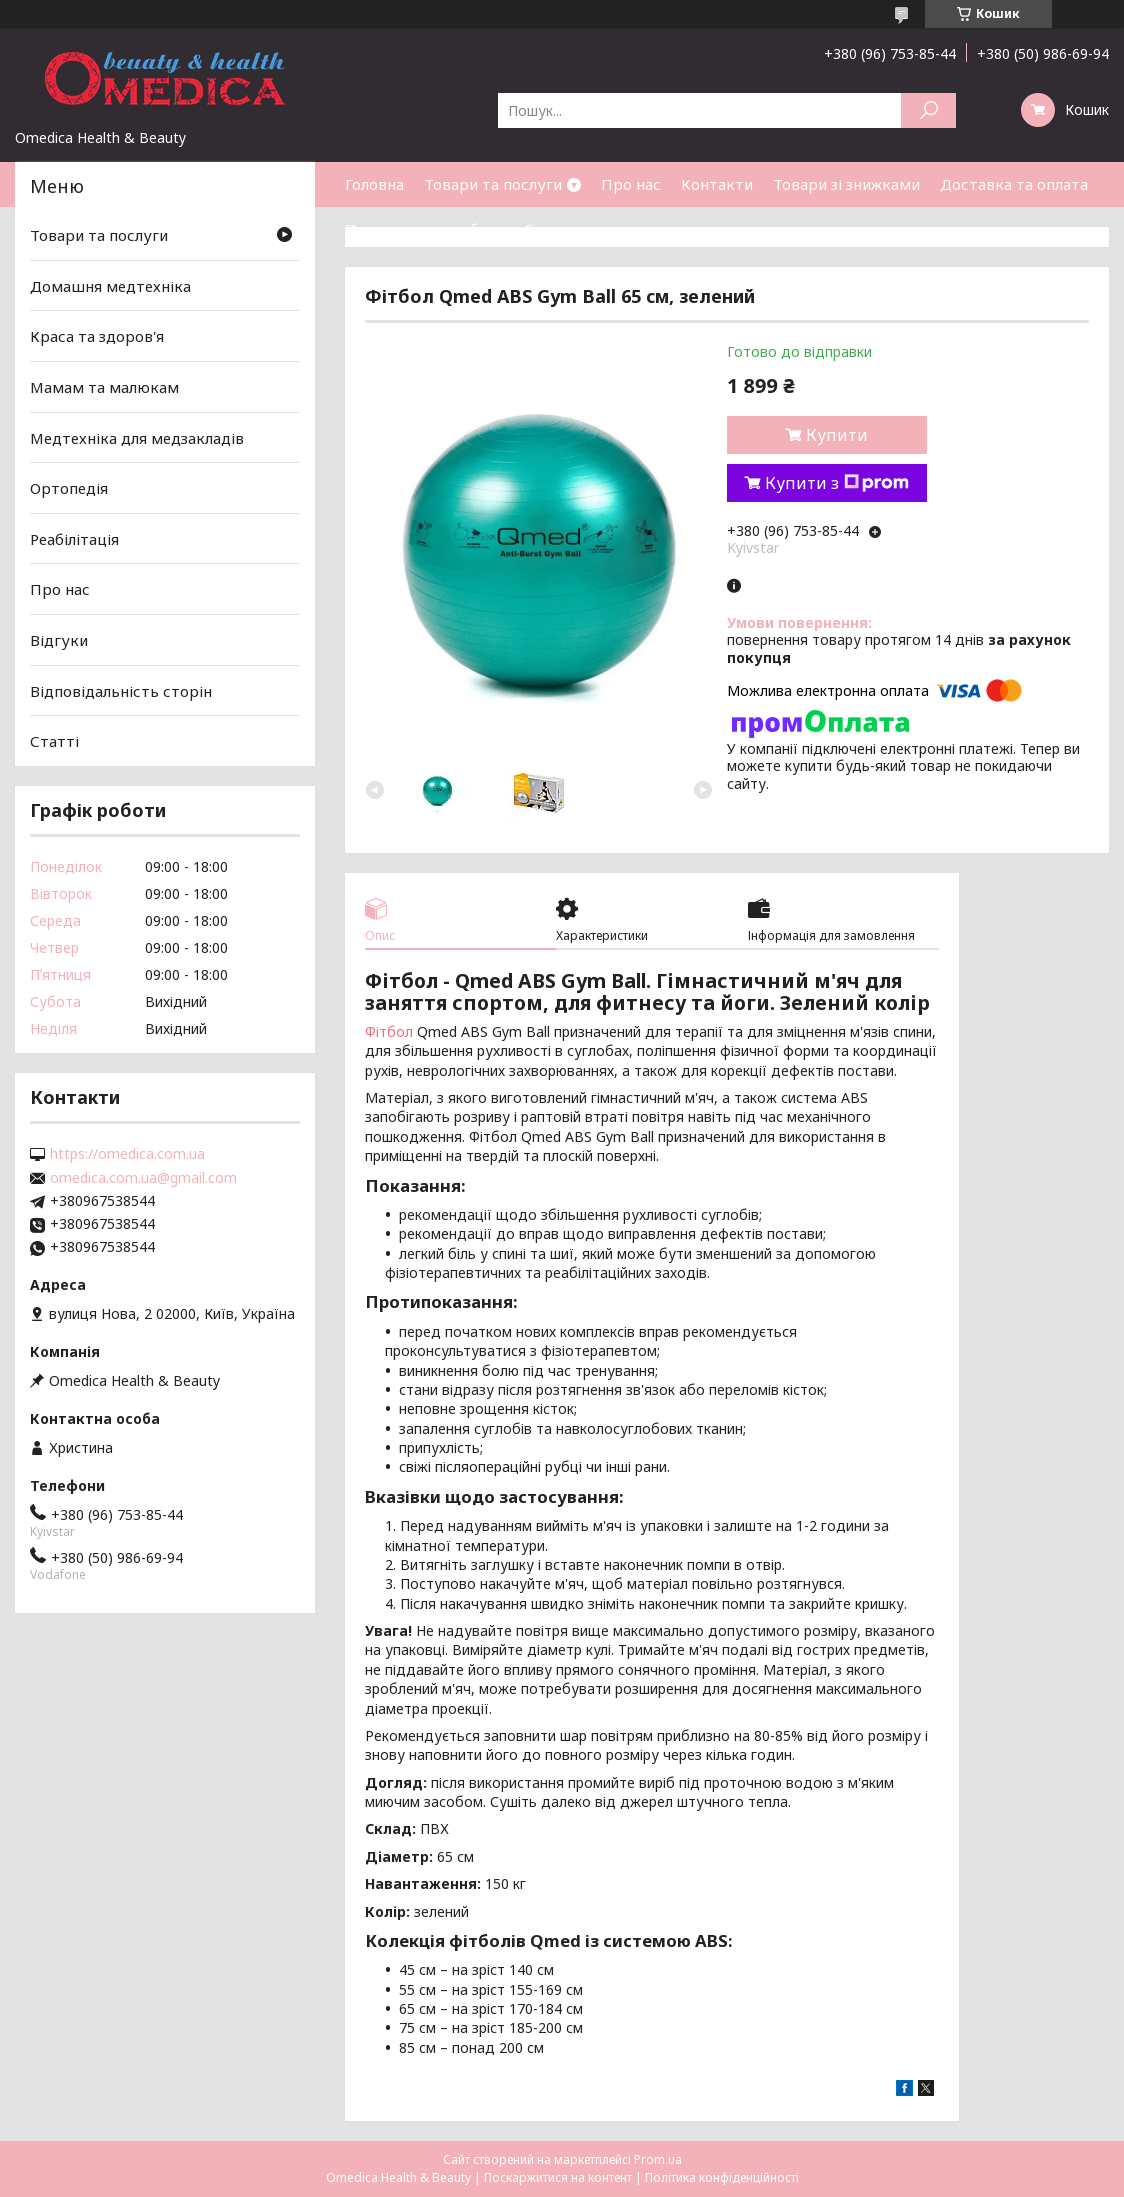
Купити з (837, 483)
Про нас (631, 184)
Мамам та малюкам (104, 387)
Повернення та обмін (424, 229)
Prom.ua (658, 2159)
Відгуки (59, 640)
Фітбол (389, 1031)
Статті (548, 229)
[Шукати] (928, 110)
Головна (374, 184)
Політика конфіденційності (722, 2177)
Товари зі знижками (846, 184)
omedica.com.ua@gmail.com (143, 1178)
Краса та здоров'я (97, 336)
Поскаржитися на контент (558, 2177)
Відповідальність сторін (121, 691)
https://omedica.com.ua (127, 1154)
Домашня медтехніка (110, 286)
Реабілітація (74, 539)
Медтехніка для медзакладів (137, 437)
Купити (837, 435)
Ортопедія (69, 488)
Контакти (717, 184)
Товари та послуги (493, 184)
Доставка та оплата (1014, 184)
